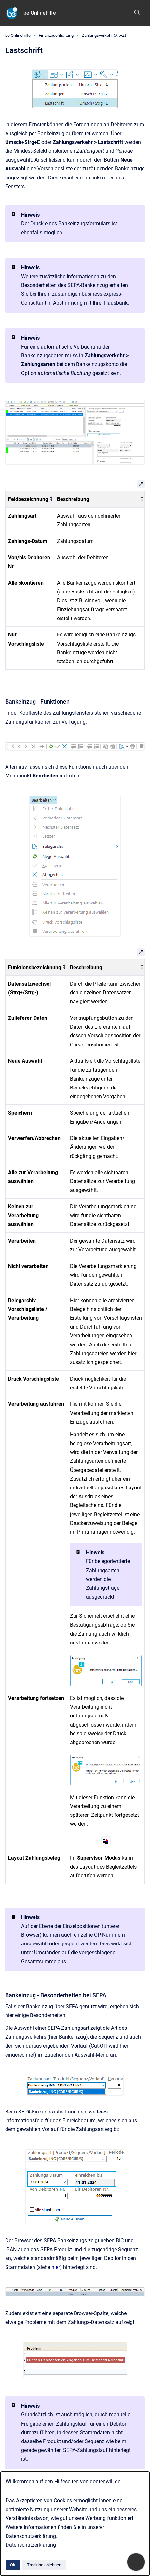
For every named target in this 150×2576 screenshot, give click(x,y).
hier (55, 2267)
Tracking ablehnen (44, 2564)
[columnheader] (30, 499)
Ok (12, 2564)
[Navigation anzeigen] (136, 2562)
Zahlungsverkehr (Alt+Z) (104, 35)
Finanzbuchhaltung (56, 35)
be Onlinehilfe (39, 13)
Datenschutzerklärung (31, 2545)
